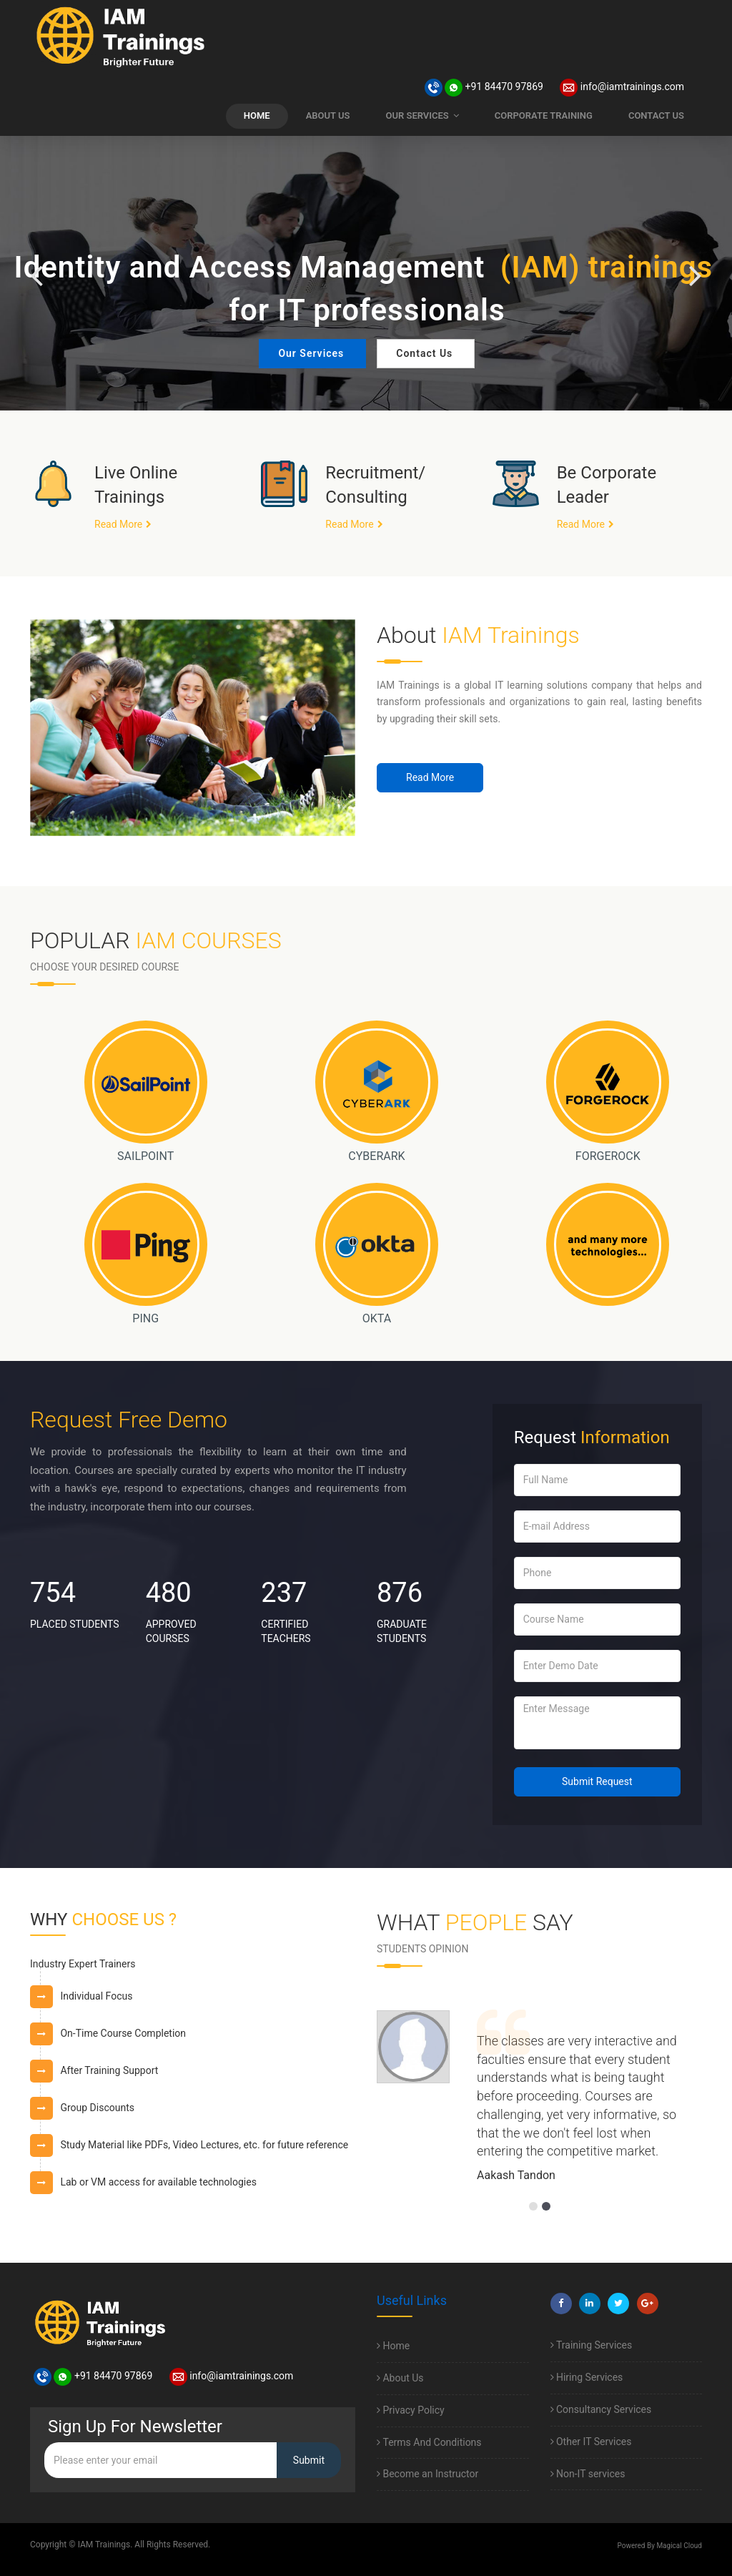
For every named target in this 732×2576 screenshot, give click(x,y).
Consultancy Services (601, 2409)
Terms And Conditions (429, 2442)
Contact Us (424, 353)
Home (393, 2345)
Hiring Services (586, 2377)
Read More (118, 524)
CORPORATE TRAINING (544, 115)
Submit (309, 2460)
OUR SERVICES (421, 115)
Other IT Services (591, 2441)
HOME (257, 115)
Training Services (591, 2345)
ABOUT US (328, 115)
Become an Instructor (427, 2473)
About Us (400, 2378)
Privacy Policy (411, 2410)
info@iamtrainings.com (622, 86)
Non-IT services (587, 2473)
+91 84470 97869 (484, 86)
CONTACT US (656, 115)
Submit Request (597, 1781)
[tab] (192, 1969)
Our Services (311, 353)
